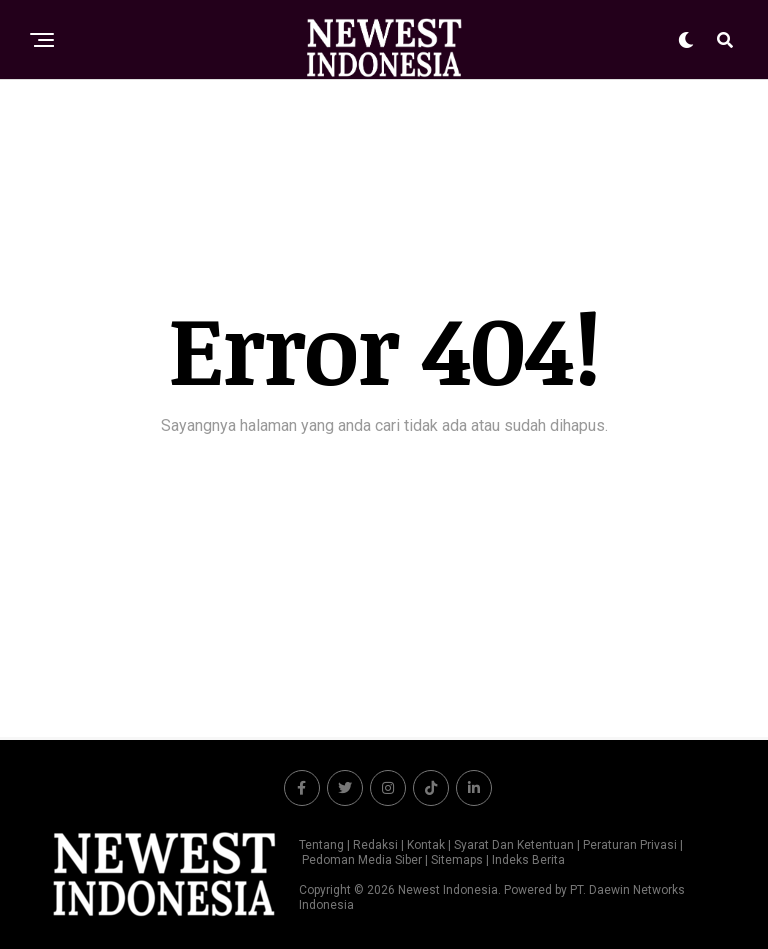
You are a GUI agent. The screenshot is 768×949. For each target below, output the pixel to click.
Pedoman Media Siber (362, 860)
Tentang (321, 845)
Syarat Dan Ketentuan (514, 845)
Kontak (426, 845)
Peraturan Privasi (630, 845)
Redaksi (375, 845)
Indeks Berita (528, 860)
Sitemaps (458, 860)
